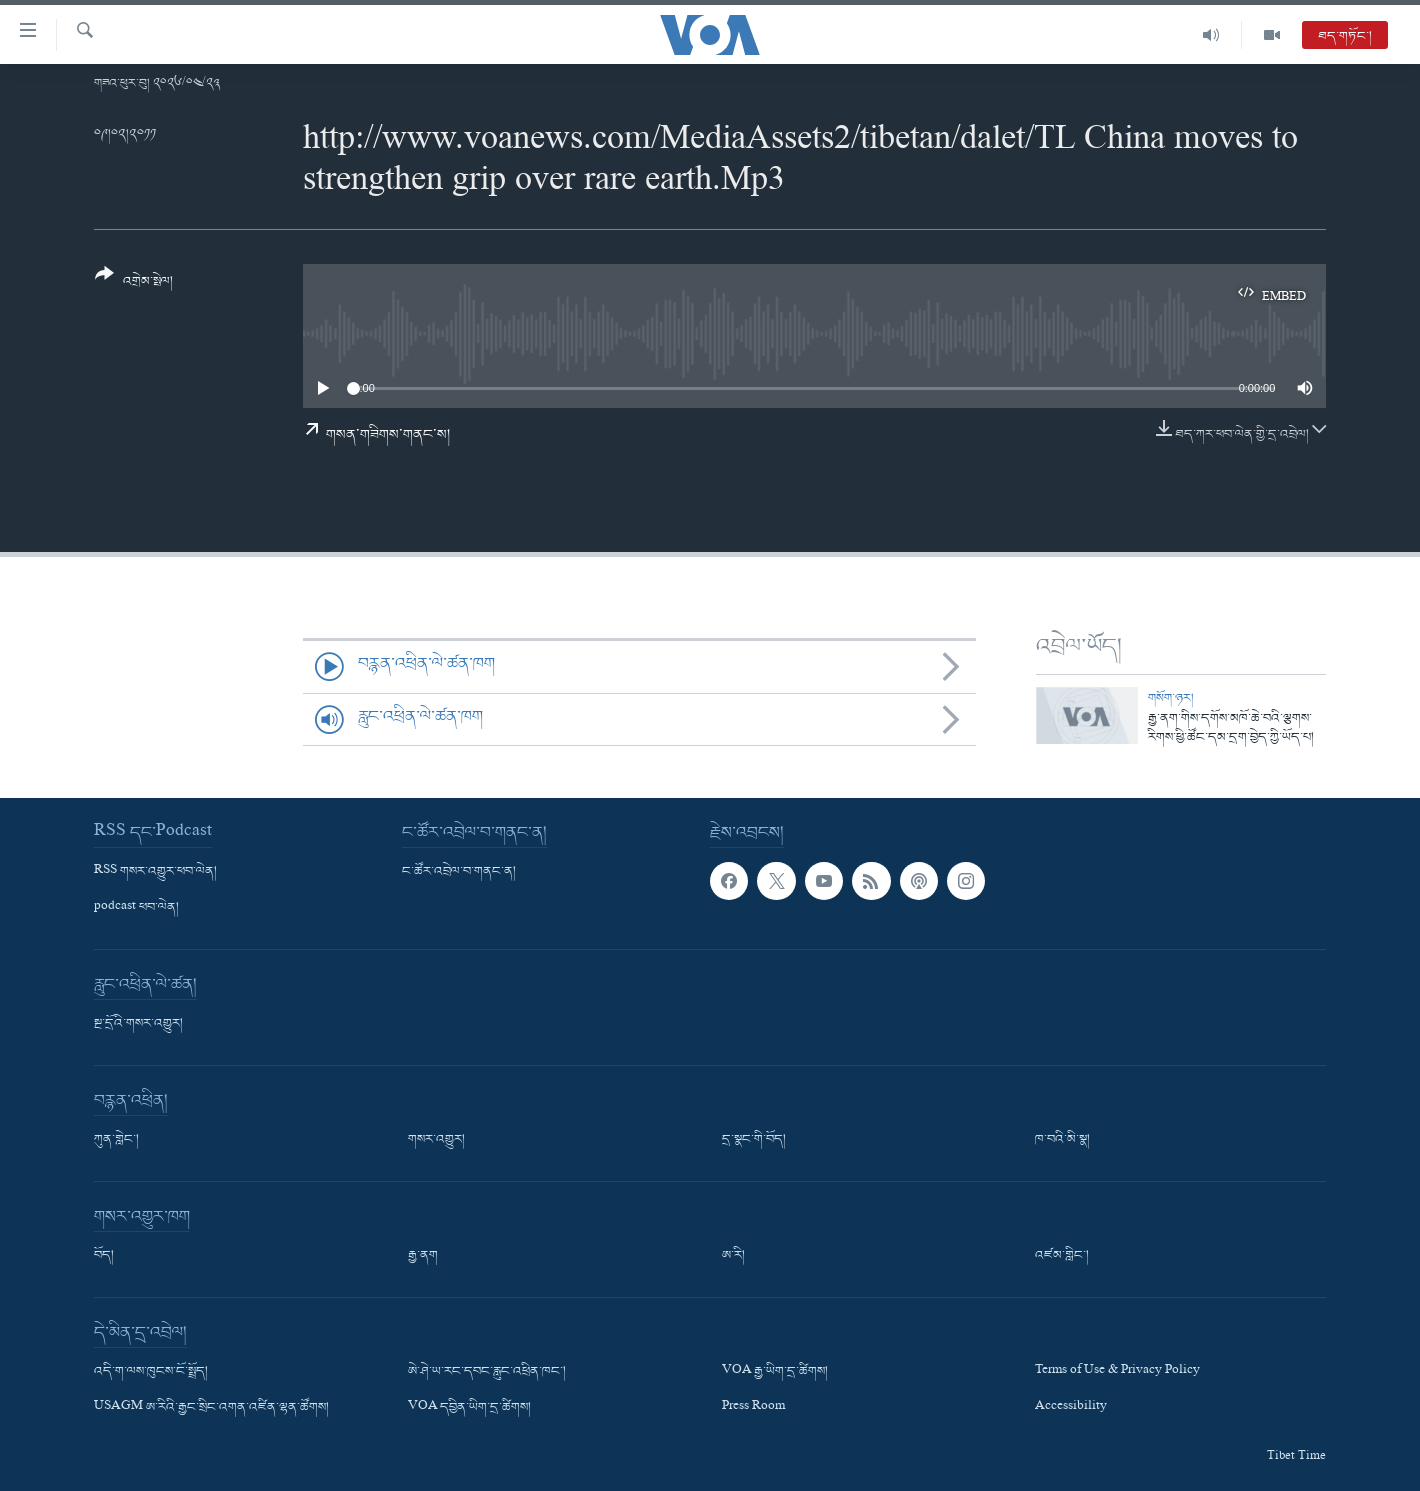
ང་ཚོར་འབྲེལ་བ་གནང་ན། (459, 872)
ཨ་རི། (733, 1256)
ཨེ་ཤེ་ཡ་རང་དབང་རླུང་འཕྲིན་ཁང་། (487, 1372)
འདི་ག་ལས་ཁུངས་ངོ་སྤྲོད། (151, 1372)
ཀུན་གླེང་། (116, 1140)
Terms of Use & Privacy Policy (1117, 1372)
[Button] (134, 284)
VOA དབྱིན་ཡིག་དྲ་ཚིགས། (469, 1408)
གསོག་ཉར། (1171, 698)
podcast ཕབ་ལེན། (136, 908)
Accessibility (1071, 1408)
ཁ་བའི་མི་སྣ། (1062, 1140)
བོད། (104, 1256)
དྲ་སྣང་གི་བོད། (754, 1140)
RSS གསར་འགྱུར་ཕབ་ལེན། (155, 872)
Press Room (753, 1408)
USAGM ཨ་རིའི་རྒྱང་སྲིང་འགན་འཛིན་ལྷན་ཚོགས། (211, 1408)
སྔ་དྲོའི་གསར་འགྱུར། (138, 1024)
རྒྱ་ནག (423, 1256)
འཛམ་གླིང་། (1062, 1256)
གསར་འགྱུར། (436, 1140)
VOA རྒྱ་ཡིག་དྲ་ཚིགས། (775, 1372)
